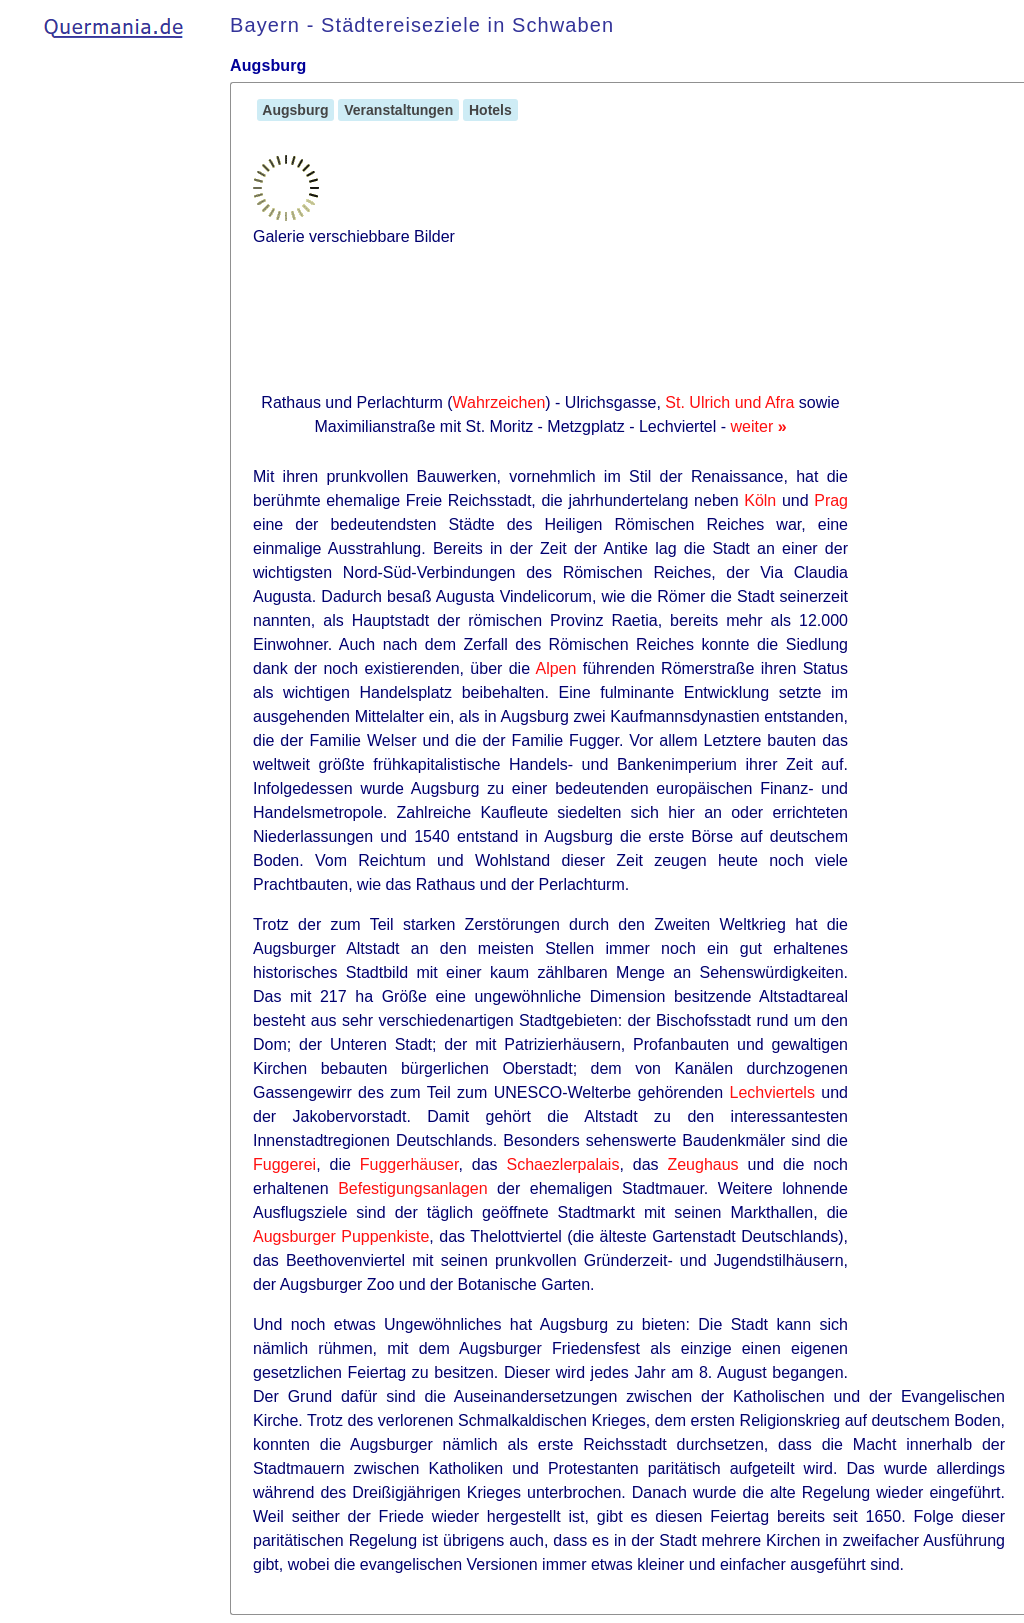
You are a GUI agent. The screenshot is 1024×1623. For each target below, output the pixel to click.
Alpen (555, 668)
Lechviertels (772, 1092)
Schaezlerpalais (562, 1164)
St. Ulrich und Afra (729, 402)
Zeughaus (702, 1164)
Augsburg (295, 110)
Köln (760, 500)
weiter (759, 426)
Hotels (490, 110)
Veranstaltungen (398, 110)
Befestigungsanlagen (412, 1188)
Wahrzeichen (499, 402)
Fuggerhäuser (409, 1164)
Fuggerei (284, 1164)
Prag (831, 500)
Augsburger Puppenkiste (341, 1236)
